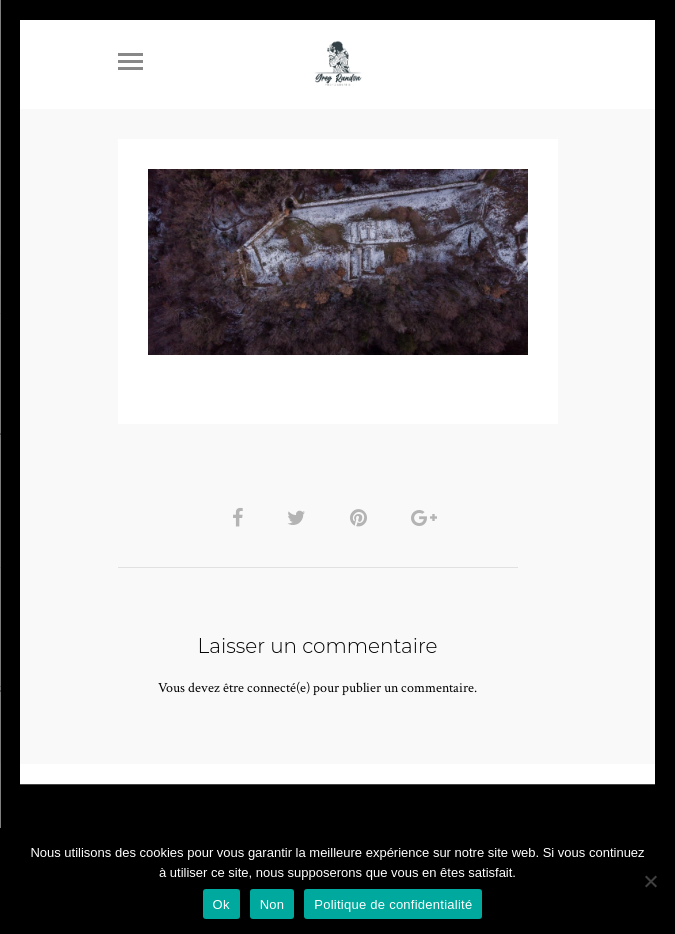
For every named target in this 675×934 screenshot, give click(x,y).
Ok (221, 904)
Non (272, 904)
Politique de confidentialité (393, 904)
